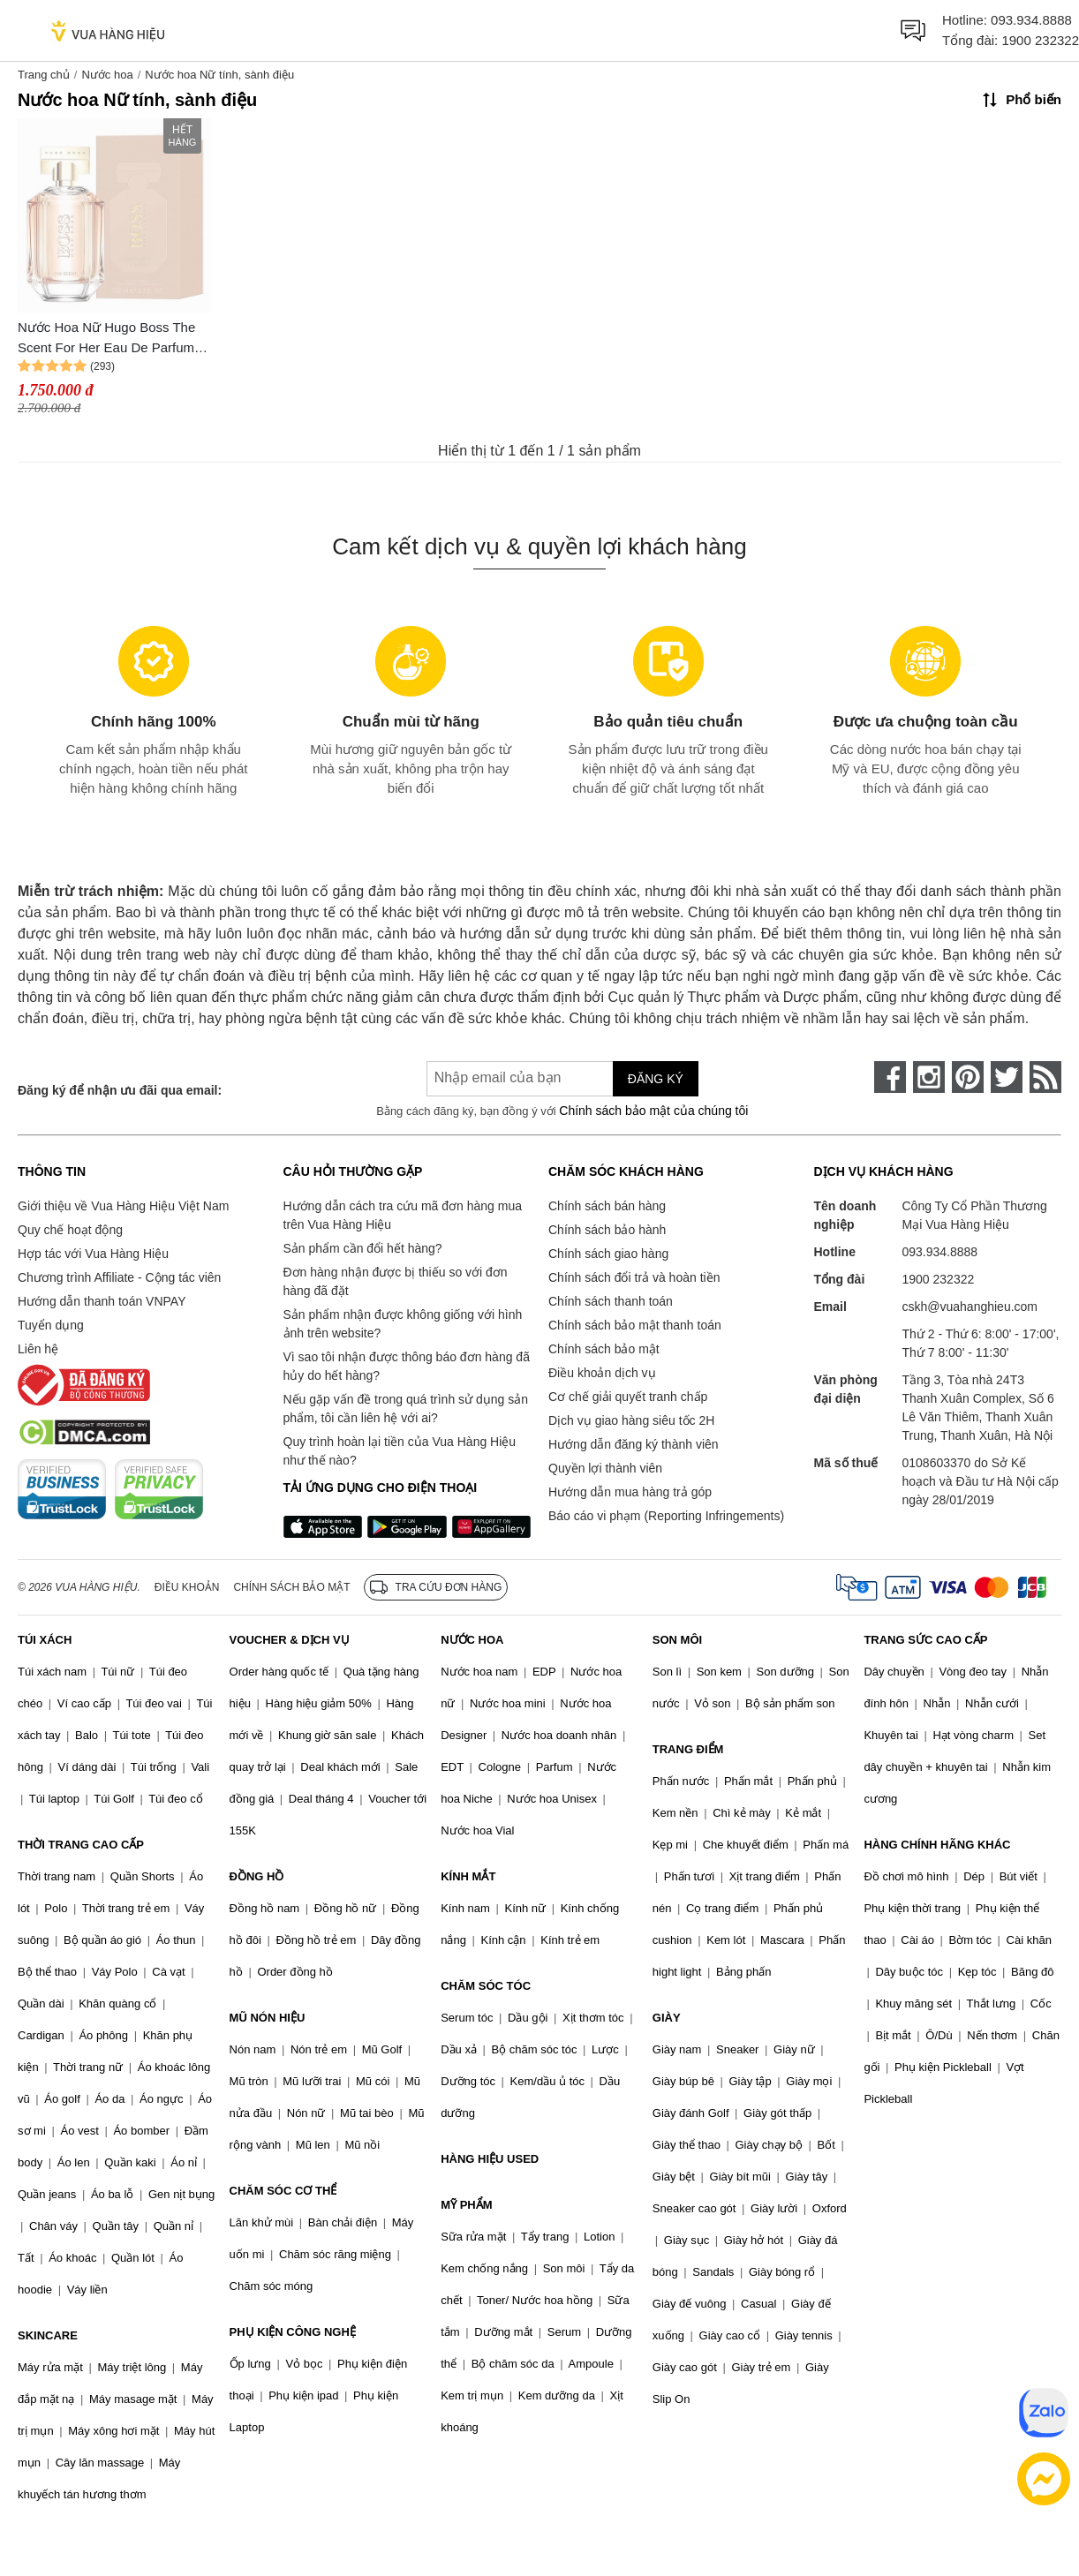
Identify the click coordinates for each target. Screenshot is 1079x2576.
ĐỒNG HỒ (257, 1876)
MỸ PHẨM (466, 2204)
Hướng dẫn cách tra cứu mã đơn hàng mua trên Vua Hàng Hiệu (402, 1215)
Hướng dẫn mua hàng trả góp (630, 1492)
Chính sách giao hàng (608, 1254)
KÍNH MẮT (468, 1876)
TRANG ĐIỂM (688, 1749)
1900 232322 (1040, 40)
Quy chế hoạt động (70, 1230)
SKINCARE (48, 2335)
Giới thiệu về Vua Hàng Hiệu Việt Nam (123, 1206)
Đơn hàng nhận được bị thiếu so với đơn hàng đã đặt (395, 1281)
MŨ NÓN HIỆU (268, 2017)
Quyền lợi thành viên (605, 1468)
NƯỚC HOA (472, 1639)
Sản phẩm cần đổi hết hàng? (362, 1248)
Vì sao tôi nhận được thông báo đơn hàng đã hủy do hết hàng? (406, 1366)
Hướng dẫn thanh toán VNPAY (101, 1301)
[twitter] (1006, 1077)
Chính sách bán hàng (607, 1206)
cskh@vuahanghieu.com (970, 1306)
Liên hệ (38, 1349)
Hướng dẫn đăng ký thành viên (633, 1444)
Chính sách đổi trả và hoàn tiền (634, 1277)
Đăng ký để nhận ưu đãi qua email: (120, 1090)
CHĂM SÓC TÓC (486, 1985)
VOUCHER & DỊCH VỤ (290, 1639)
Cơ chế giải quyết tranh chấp (627, 1397)
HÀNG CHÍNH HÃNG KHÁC (937, 1844)
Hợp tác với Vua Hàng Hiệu (93, 1254)
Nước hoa (106, 74)
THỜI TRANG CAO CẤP (81, 1844)
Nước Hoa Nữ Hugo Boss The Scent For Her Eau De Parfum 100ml (106, 339)
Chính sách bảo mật (604, 1349)
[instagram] (929, 1077)
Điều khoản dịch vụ (602, 1373)
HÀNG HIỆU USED (490, 2158)
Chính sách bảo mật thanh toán (634, 1325)
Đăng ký (655, 1079)
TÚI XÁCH (45, 1639)
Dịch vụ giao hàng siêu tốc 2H (631, 1420)
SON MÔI (677, 1639)
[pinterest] (968, 1077)
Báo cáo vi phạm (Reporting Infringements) (666, 1516)
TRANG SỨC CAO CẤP (925, 1639)
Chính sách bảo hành (607, 1230)
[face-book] (890, 1077)
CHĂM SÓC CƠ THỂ (283, 2190)
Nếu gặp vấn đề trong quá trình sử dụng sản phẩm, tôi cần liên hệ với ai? (405, 1408)
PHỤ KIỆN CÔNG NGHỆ (293, 2332)
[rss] (1045, 1077)
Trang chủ (44, 74)
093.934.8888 (1031, 19)
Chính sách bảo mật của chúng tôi (653, 1110)
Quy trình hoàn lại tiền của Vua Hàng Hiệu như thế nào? (400, 1451)
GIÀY (667, 2017)
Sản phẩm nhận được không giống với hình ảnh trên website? (403, 1323)
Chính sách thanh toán (610, 1301)
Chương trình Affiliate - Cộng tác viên (119, 1277)
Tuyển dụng (51, 1325)
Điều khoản (187, 1587)
